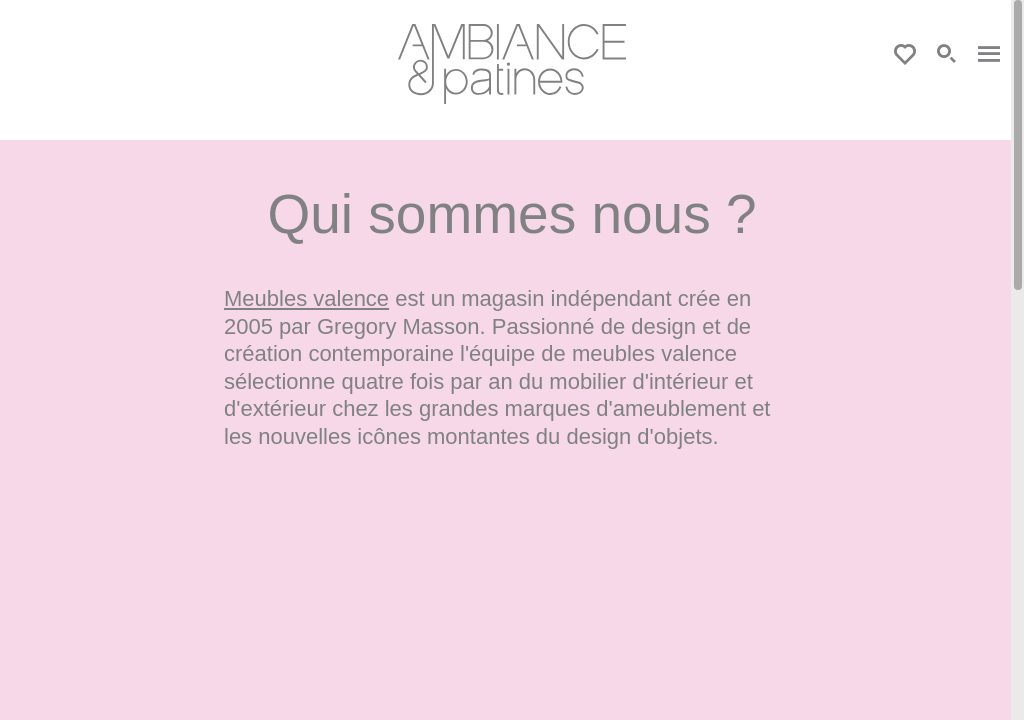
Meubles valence (306, 298)
